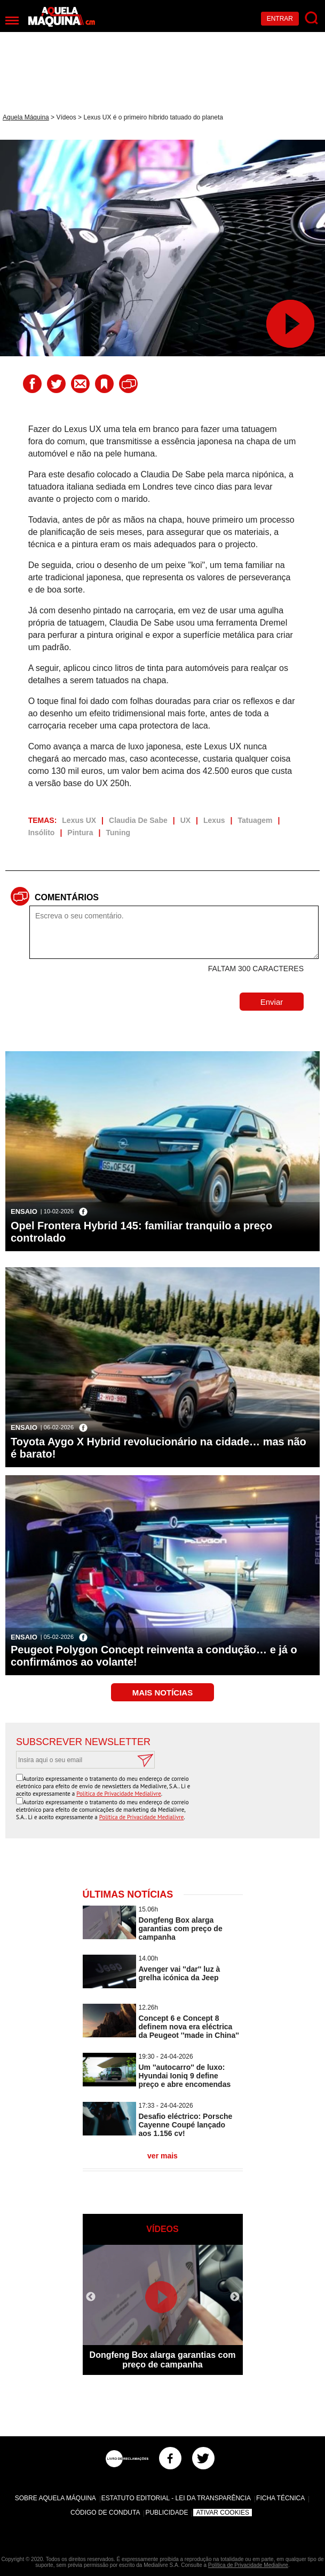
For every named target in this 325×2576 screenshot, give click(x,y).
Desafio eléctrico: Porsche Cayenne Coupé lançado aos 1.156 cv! (186, 2125)
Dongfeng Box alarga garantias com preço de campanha (181, 1928)
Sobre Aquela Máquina (55, 2498)
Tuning (118, 832)
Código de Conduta (105, 2512)
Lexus (214, 820)
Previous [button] (90, 2297)
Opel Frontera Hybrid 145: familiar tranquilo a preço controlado (141, 1232)
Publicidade (166, 2512)
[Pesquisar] (312, 18)
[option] (163, 2310)
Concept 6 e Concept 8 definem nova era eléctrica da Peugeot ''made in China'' (189, 2026)
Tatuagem (254, 820)
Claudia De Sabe (138, 820)
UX (185, 820)
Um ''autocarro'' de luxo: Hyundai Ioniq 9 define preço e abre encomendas (185, 2076)
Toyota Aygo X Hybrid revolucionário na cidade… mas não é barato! (158, 1448)
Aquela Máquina (26, 117)
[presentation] (228, 1794)
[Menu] (12, 20)
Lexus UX (79, 820)
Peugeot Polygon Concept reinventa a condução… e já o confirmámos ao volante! (154, 1656)
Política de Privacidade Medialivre (118, 1793)
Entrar (280, 18)
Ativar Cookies (222, 2512)
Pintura (80, 832)
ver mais (162, 2155)
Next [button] (234, 2297)
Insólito (41, 832)
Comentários (67, 897)
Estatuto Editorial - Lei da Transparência (176, 2498)
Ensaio (24, 1211)
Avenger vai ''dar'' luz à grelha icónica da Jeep (179, 1973)
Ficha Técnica (280, 2498)
